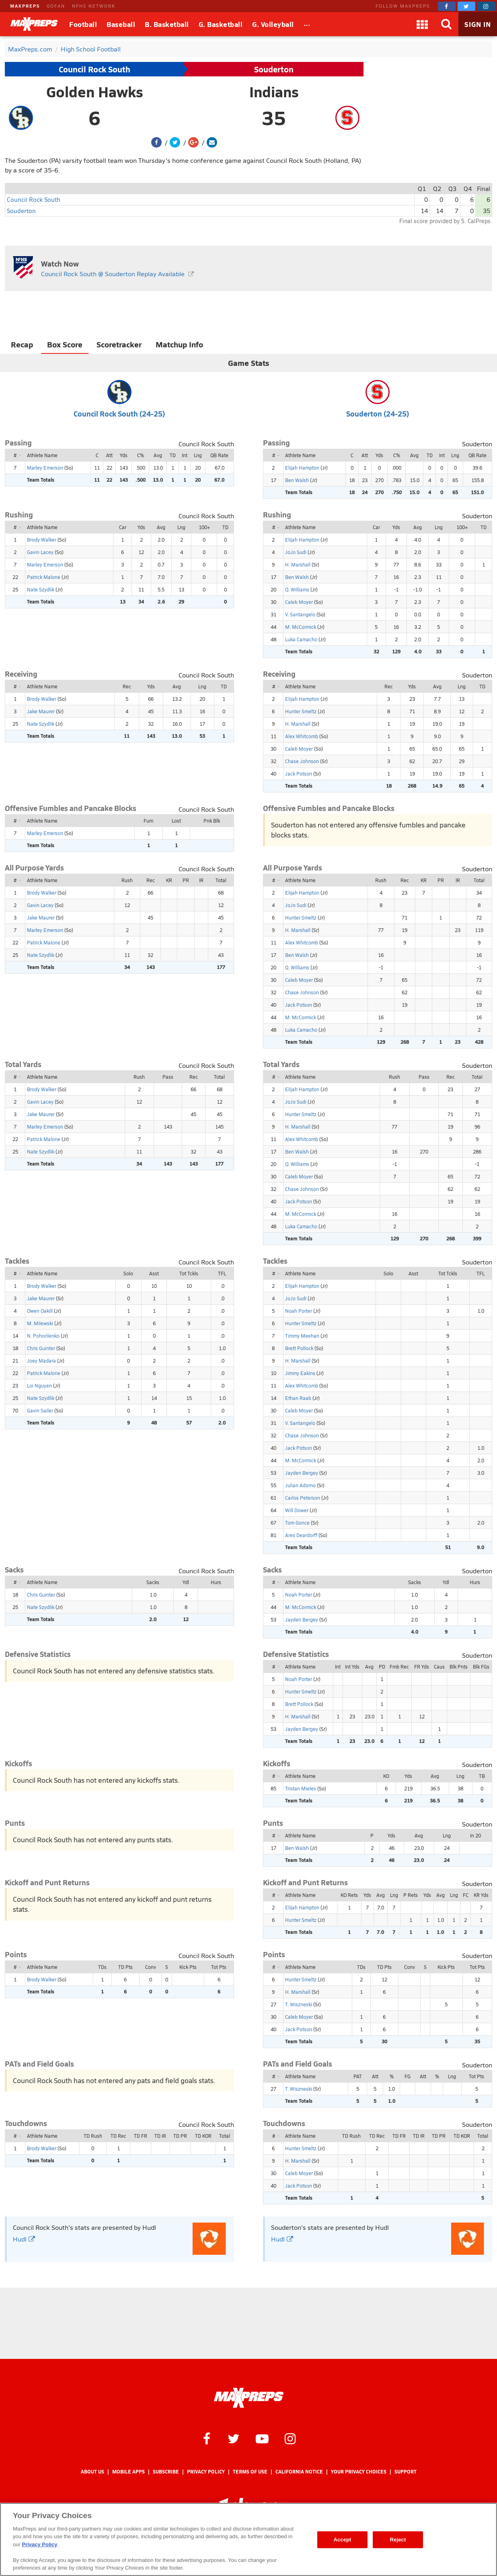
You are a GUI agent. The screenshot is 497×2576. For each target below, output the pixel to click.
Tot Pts (218, 1967)
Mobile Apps (128, 2471)
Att (109, 455)
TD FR (140, 2136)
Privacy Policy (206, 2471)
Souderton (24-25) (377, 413)
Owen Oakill (40, 1310)
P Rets (410, 1895)
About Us (92, 2471)
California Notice (299, 2471)
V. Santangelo (300, 614)
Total (221, 880)
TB (482, 1776)
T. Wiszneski (298, 2004)
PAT (357, 2076)
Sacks (152, 1582)
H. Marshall (297, 564)
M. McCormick (300, 627)
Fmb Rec (399, 1666)
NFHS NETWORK (93, 6)
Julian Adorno (300, 1485)
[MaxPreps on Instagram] (486, 6)
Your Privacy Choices (358, 2471)
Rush (127, 880)
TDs (102, 1967)
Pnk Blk (211, 820)
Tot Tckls (188, 1273)
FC (465, 1895)
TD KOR (203, 2136)
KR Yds (481, 1895)
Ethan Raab (298, 1398)
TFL (222, 1273)
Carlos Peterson (302, 1497)
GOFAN (56, 6)
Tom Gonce (297, 1522)
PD (382, 1666)
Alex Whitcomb (301, 736)
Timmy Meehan (302, 1335)
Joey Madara (41, 1360)
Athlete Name (42, 455)
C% (140, 455)
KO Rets (349, 1895)
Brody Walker (41, 539)
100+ (204, 527)
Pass (167, 1077)
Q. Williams (297, 589)
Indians (274, 92)
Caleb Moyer (299, 602)
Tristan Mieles (300, 1788)
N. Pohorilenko (43, 1335)
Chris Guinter (41, 1348)
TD (173, 455)
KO (386, 1776)
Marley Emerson (45, 467)
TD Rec (118, 2136)
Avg (158, 455)
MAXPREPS (25, 6)
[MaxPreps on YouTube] (262, 2438)
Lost (176, 820)
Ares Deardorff (301, 1535)
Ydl (186, 1582)
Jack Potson (298, 773)
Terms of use (250, 2471)
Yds (123, 455)
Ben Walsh (297, 480)
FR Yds (421, 1666)
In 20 (475, 1835)
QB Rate (219, 455)
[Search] (446, 24)
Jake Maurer (41, 711)
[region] (248, 2539)
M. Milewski (40, 1323)
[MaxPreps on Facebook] (447, 6)
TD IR (160, 2136)
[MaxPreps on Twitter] (466, 6)
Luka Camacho (301, 639)
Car (122, 527)
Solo (128, 1273)
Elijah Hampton (302, 467)
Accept (342, 2540)
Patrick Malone (43, 577)
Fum (148, 820)
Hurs (216, 1582)
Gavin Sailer (40, 1410)
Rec (127, 686)
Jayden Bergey (301, 1473)
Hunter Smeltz (300, 711)
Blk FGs (481, 1666)
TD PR (180, 2136)
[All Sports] (307, 24)
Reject (398, 2540)
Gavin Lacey (40, 552)
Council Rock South (94, 69)
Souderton (274, 69)
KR (169, 880)
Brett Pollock (299, 1348)
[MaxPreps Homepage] (249, 2398)
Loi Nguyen (39, 1385)
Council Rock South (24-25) (119, 413)
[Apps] (422, 24)
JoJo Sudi (295, 552)
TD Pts (125, 1967)
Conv (150, 1967)
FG (408, 2076)
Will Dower (296, 1510)
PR (186, 880)
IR (201, 880)
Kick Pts (188, 1967)
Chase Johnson (302, 761)
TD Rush (93, 2136)
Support (405, 2471)
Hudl (24, 2239)
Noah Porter (298, 1310)
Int (184, 455)
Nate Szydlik (40, 589)
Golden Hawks (94, 92)
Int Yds (352, 1666)
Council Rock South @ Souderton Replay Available (113, 273)
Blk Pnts (459, 1666)
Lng (198, 455)
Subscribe (166, 2471)
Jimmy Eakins (300, 1373)
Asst (154, 1273)
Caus (439, 1666)
